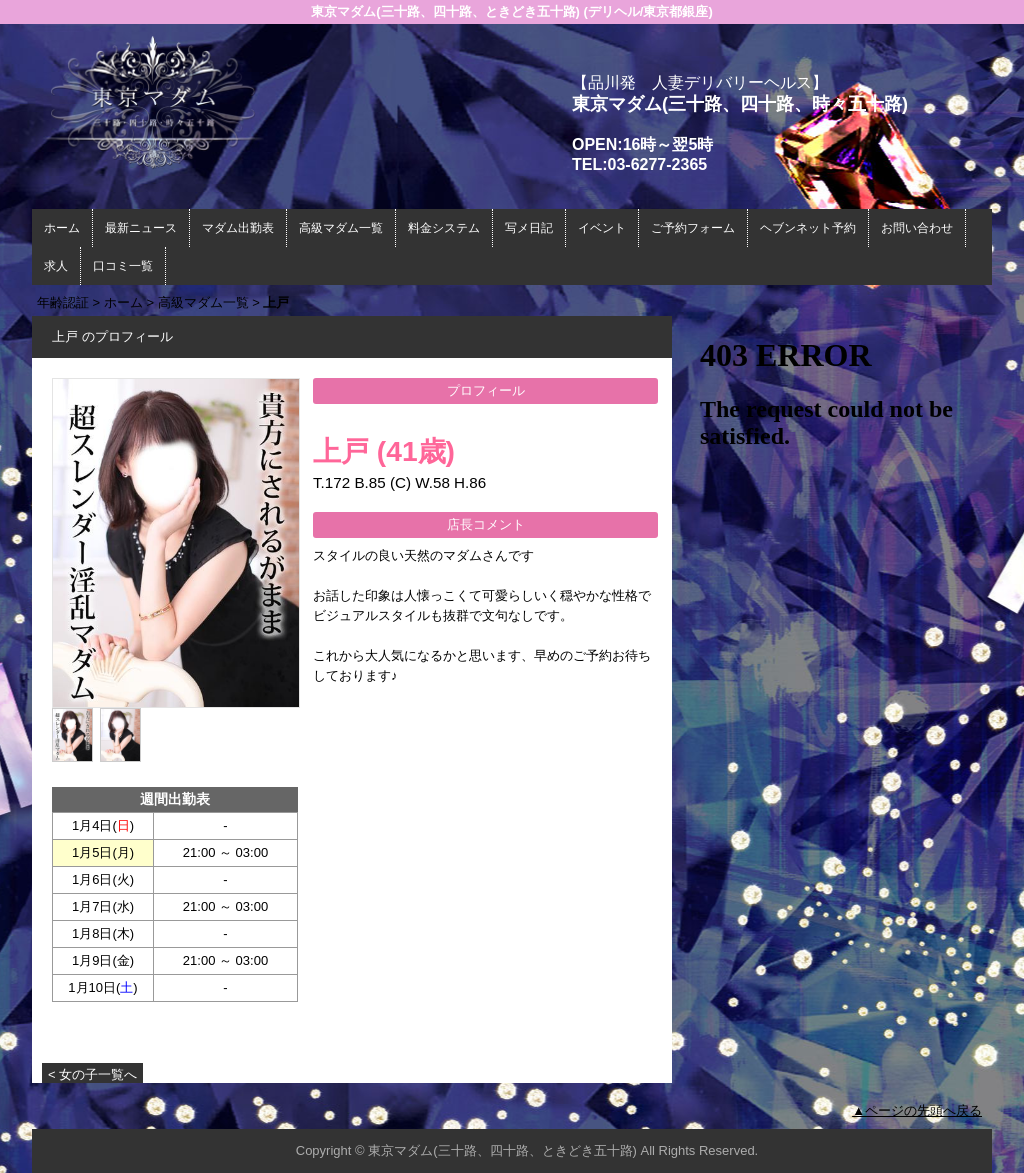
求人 (56, 266)
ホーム (62, 228)
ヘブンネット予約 (808, 228)
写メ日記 (529, 228)
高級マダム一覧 (341, 228)
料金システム (444, 228)
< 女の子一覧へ (92, 1074)
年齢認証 (63, 302)
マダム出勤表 (238, 228)
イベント (602, 228)
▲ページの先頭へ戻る (917, 1110)
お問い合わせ (917, 228)
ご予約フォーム (693, 228)
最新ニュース (141, 228)
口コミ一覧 (123, 266)
